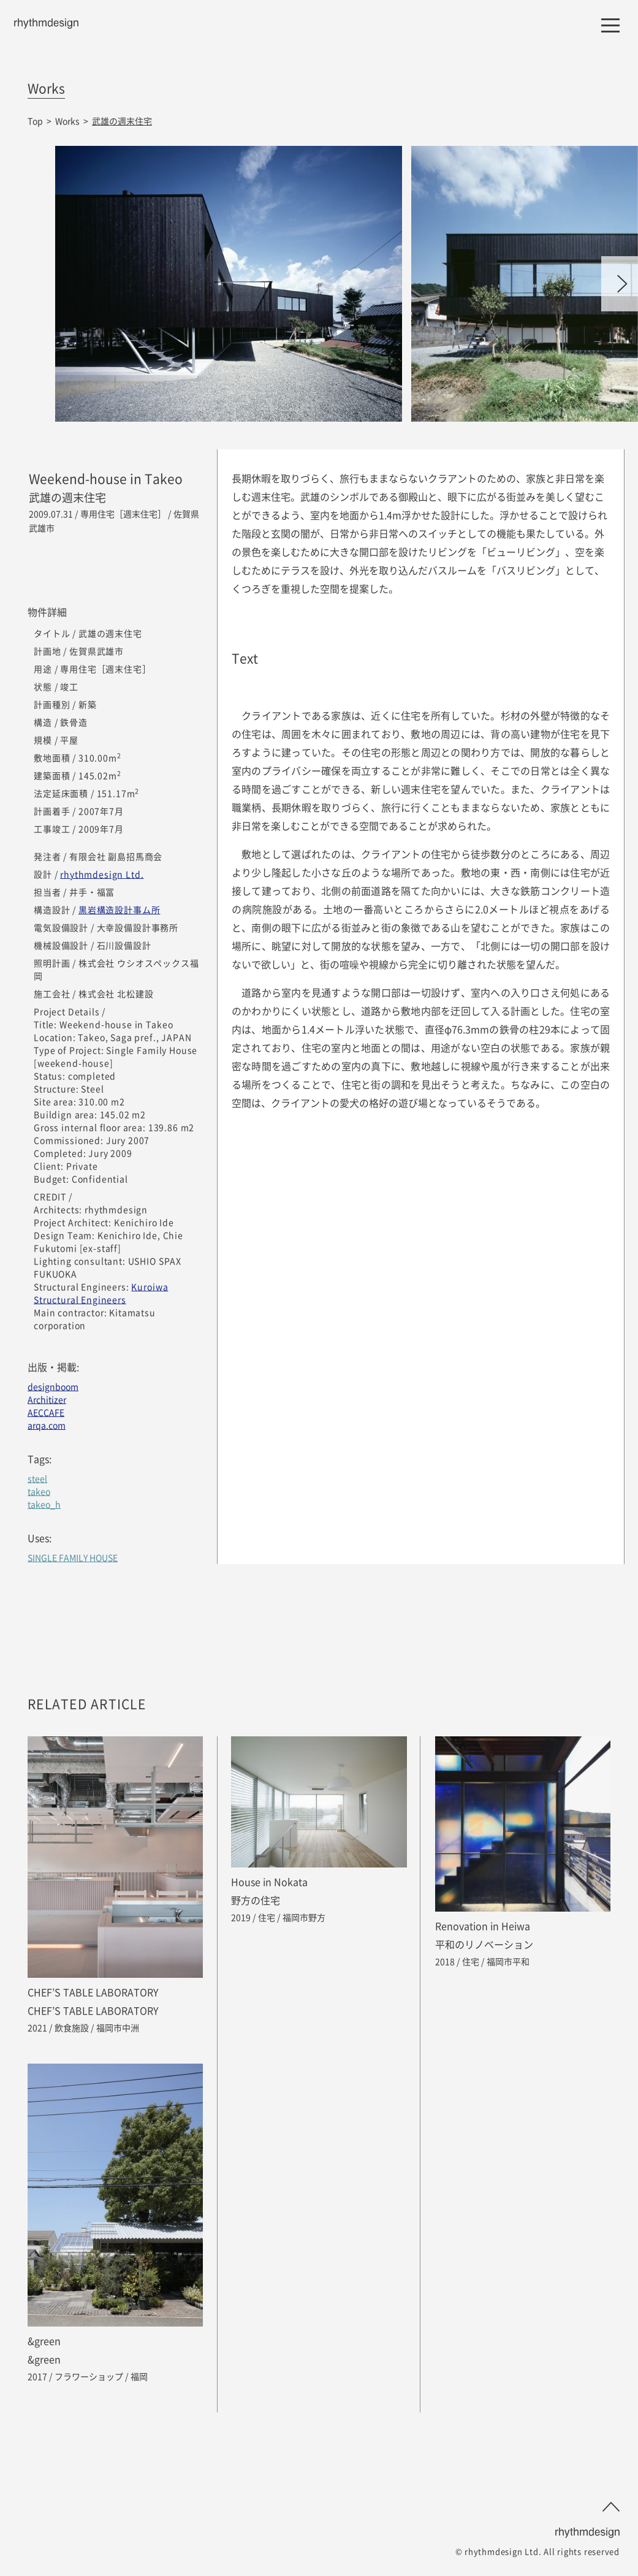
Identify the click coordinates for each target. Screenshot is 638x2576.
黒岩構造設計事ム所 (119, 909)
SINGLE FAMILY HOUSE (73, 1557)
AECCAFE (46, 1412)
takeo (39, 1491)
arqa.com (47, 1425)
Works (67, 121)
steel (37, 1478)
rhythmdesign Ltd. (101, 874)
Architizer (47, 1399)
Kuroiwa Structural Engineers (101, 1292)
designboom (53, 1386)
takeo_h (44, 1504)
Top (35, 121)
